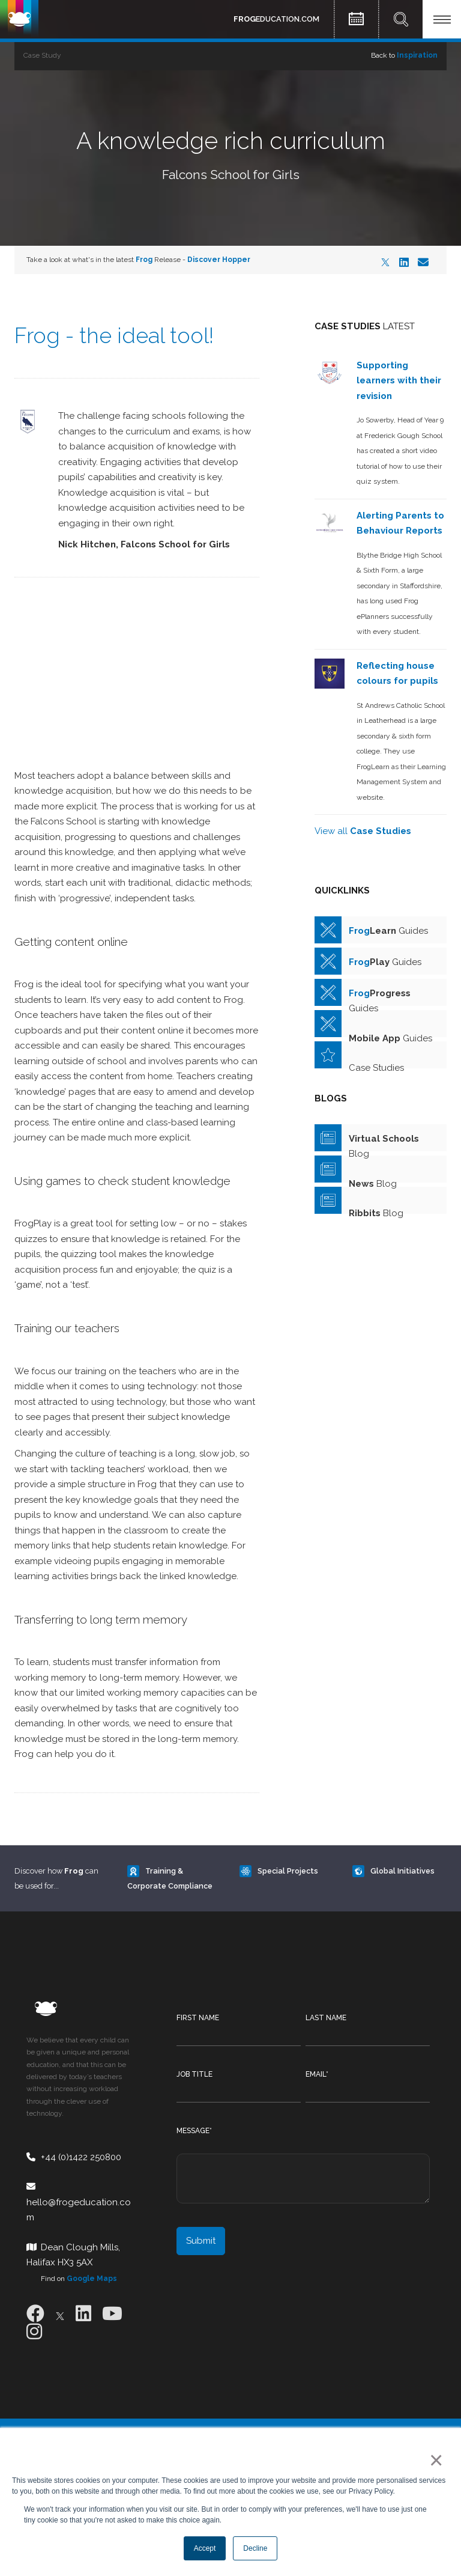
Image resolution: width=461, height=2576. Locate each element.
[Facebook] (35, 2313)
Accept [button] (205, 2548)
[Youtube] (112, 2313)
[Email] (423, 262)
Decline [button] (255, 2548)
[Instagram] (34, 2331)
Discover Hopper (218, 259)
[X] (385, 262)
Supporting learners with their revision (399, 380)
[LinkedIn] (404, 262)
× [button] (433, 2460)
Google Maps (92, 2278)
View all (363, 831)
